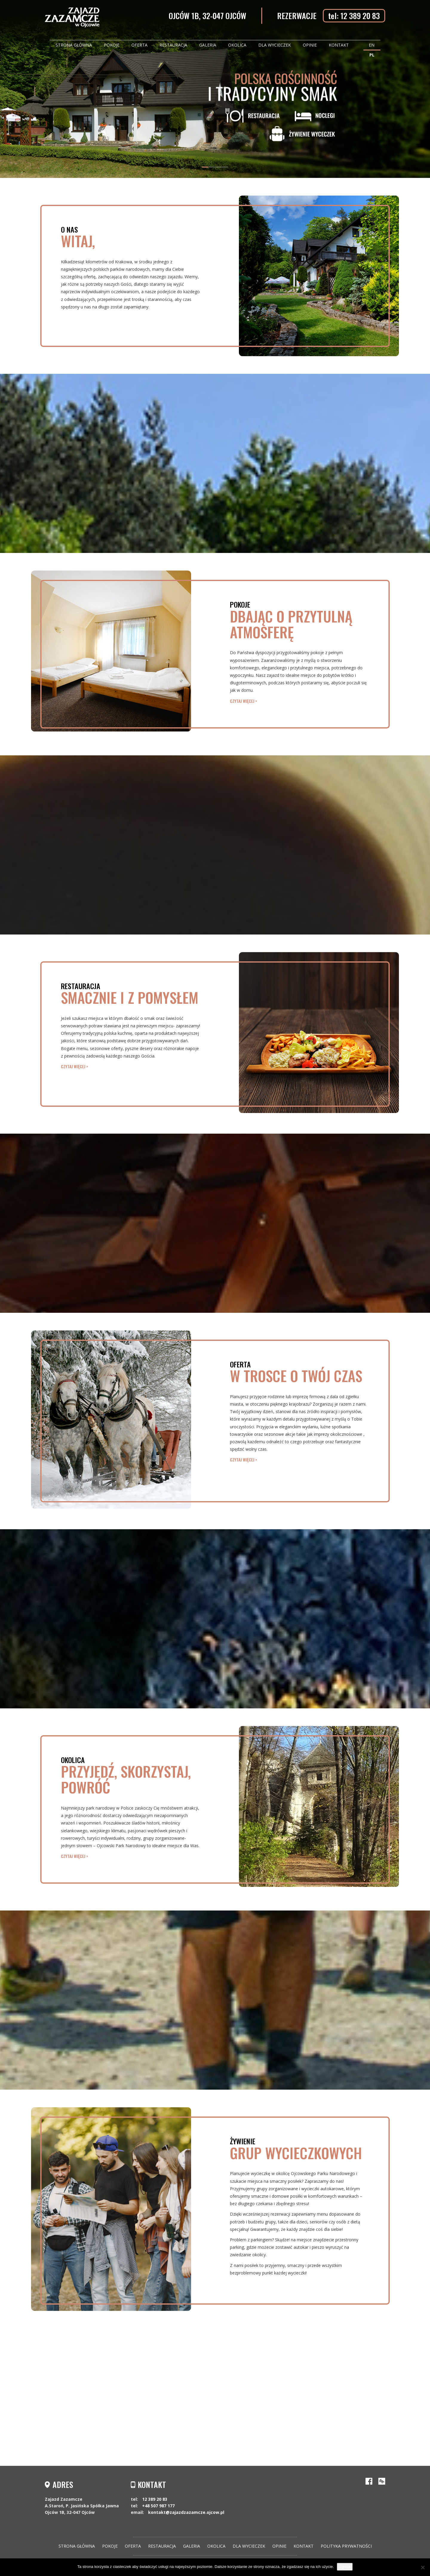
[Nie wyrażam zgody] (423, 2567)
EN (371, 45)
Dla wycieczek (274, 45)
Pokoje (111, 45)
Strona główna (74, 45)
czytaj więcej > (243, 701)
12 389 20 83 (154, 2499)
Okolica (237, 45)
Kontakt (339, 45)
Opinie (310, 45)
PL (371, 55)
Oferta (139, 45)
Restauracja (173, 45)
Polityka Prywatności (346, 2546)
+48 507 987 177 (158, 2506)
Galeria (207, 45)
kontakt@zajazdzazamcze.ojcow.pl (186, 2512)
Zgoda (344, 2566)
